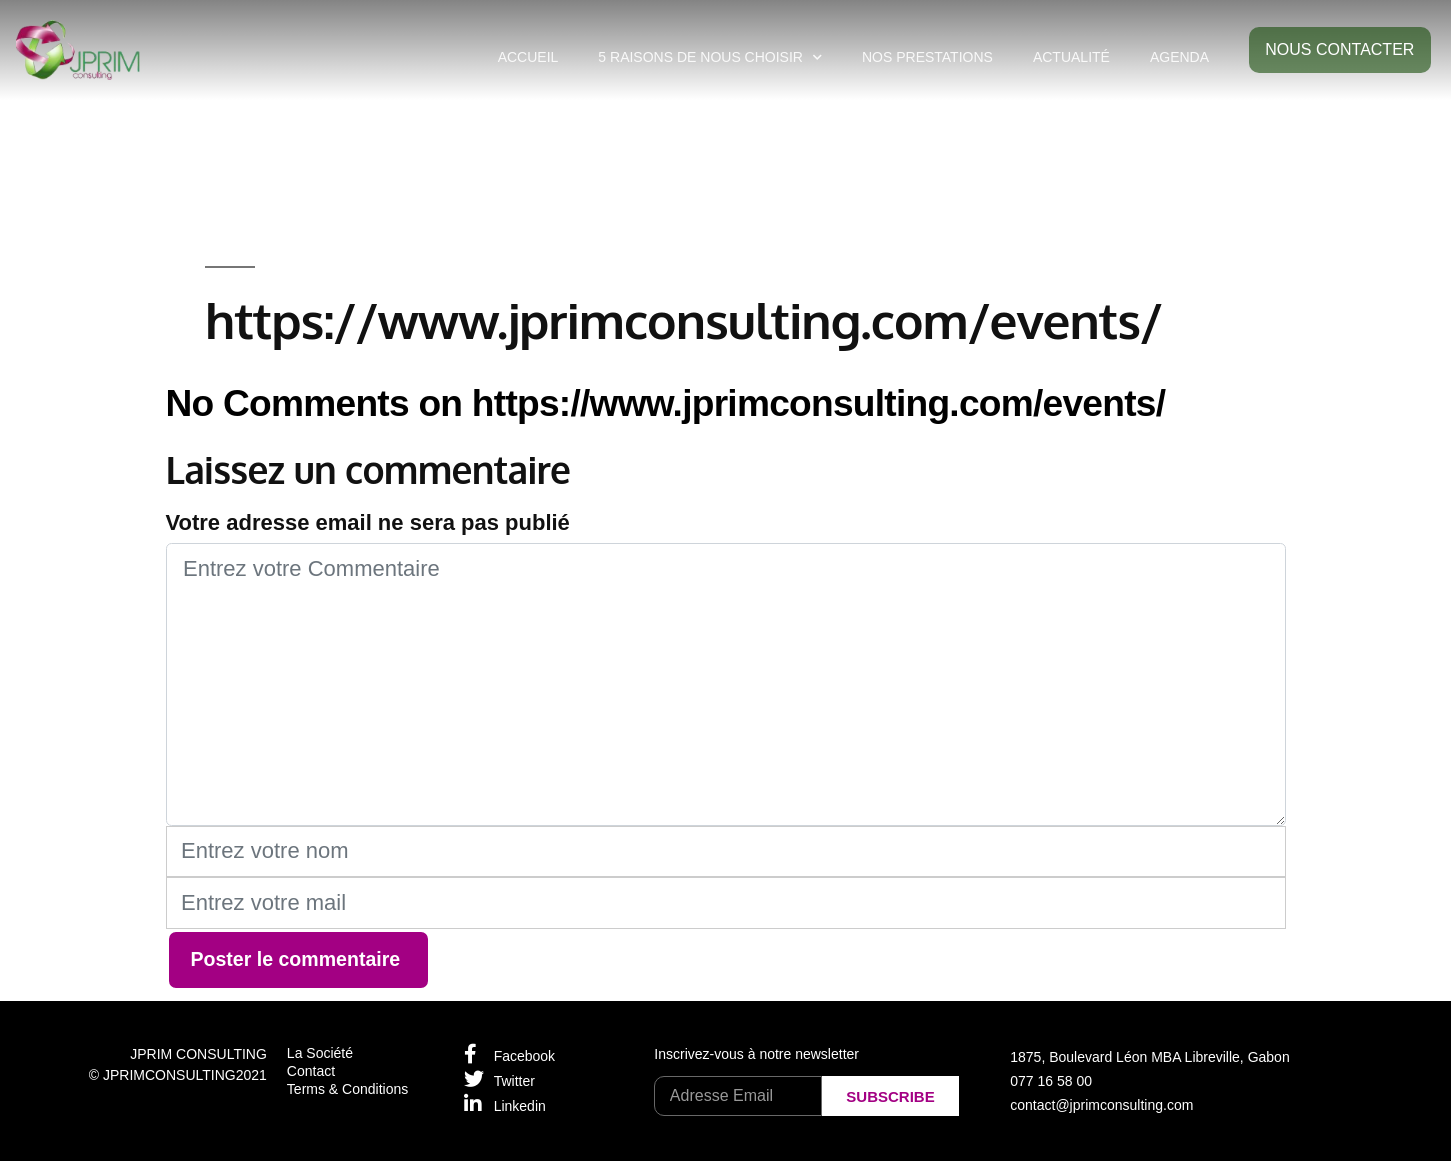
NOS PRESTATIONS (927, 57)
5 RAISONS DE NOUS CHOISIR (710, 57)
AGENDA (1179, 57)
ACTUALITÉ (1071, 57)
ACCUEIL (528, 57)
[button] (1340, 50)
